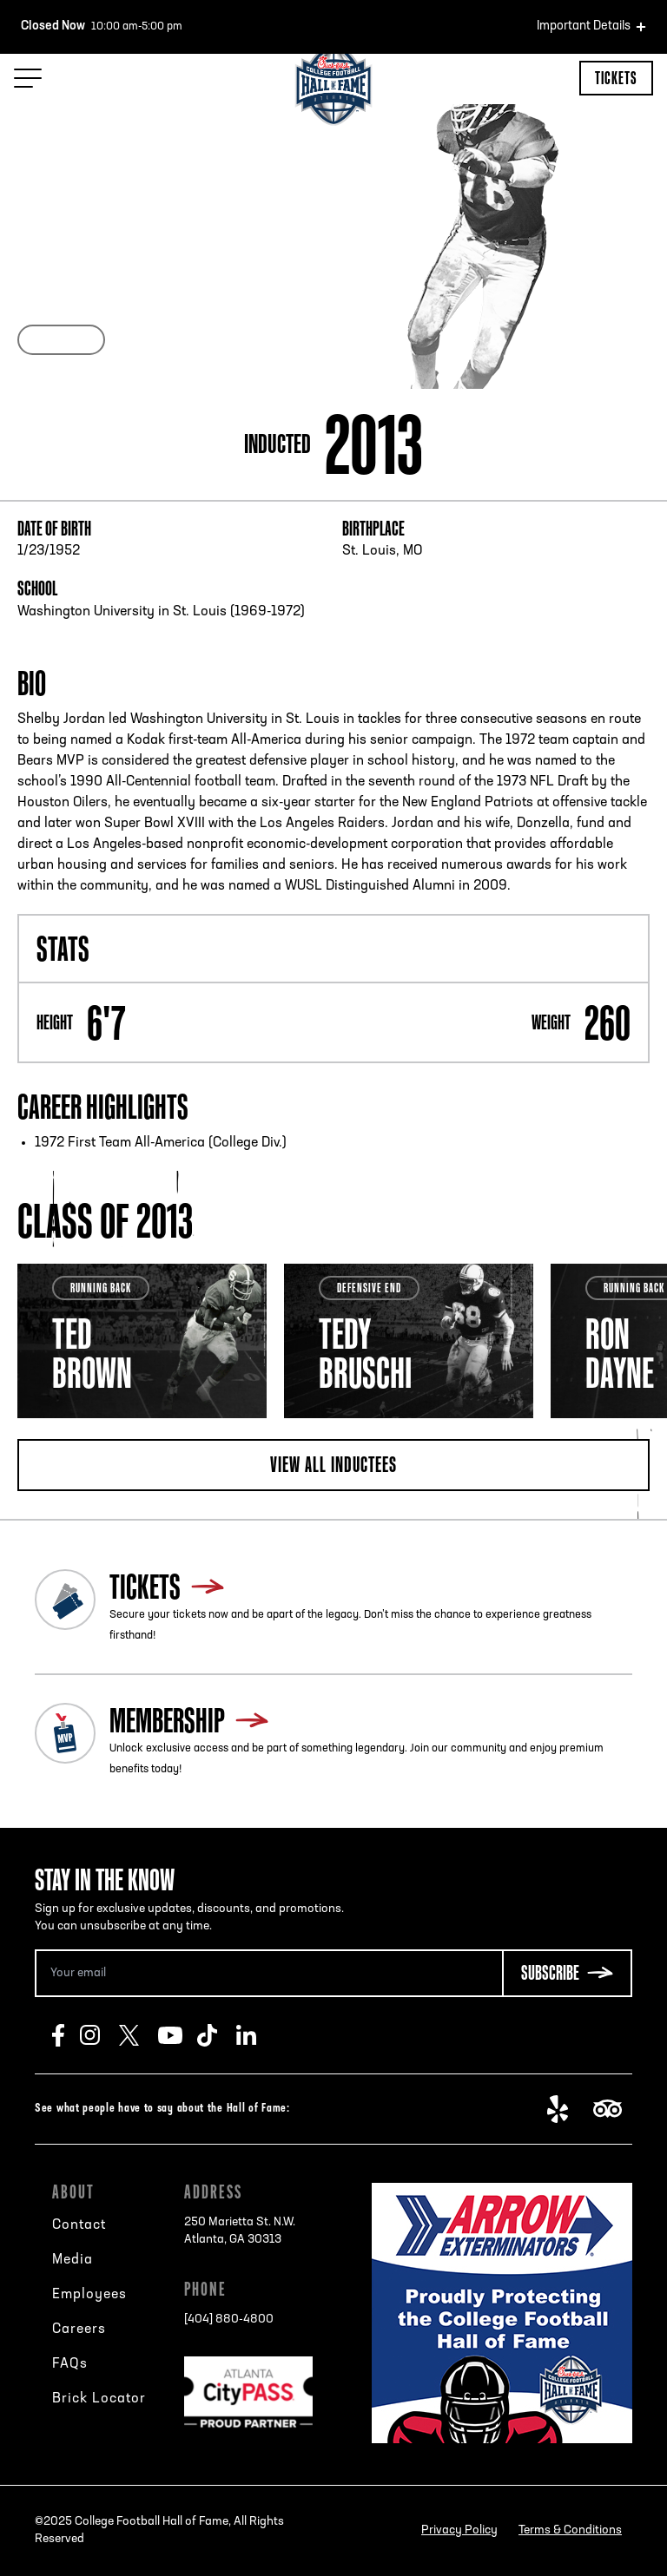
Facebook (66, 2035)
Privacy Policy (459, 2530)
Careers (79, 2329)
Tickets (616, 78)
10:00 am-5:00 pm (101, 27)
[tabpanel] (142, 1341)
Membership (167, 1720)
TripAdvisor (612, 2109)
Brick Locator (99, 2399)
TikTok (216, 2035)
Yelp (566, 2109)
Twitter (138, 2035)
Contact (79, 2225)
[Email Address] (268, 1973)
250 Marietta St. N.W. (239, 2232)
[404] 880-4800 (229, 2319)
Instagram (99, 2035)
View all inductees (333, 1464)
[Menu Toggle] (28, 78)
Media (72, 2260)
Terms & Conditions (570, 2530)
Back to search (75, 165)
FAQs (70, 2364)
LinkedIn (255, 2035)
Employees (89, 2295)
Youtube (177, 2035)
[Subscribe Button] (567, 1973)
